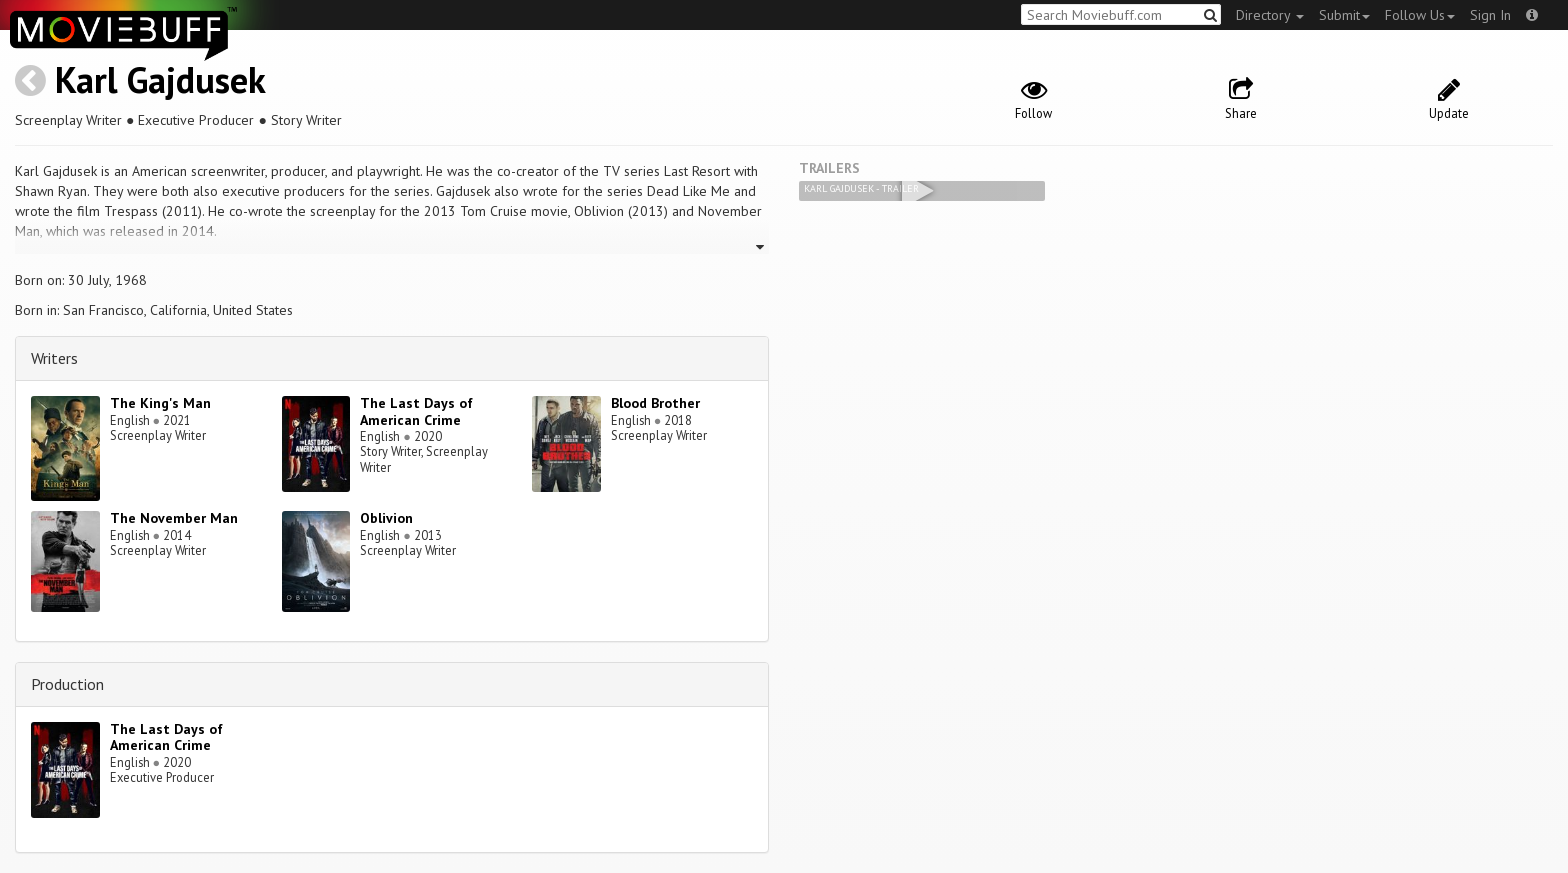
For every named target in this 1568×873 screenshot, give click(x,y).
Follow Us (1420, 15)
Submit (1344, 15)
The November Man (174, 518)
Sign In (1490, 15)
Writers (54, 358)
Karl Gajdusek (160, 79)
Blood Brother (655, 403)
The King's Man (160, 403)
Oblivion (386, 518)
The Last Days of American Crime (416, 411)
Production (67, 684)
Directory (1270, 15)
